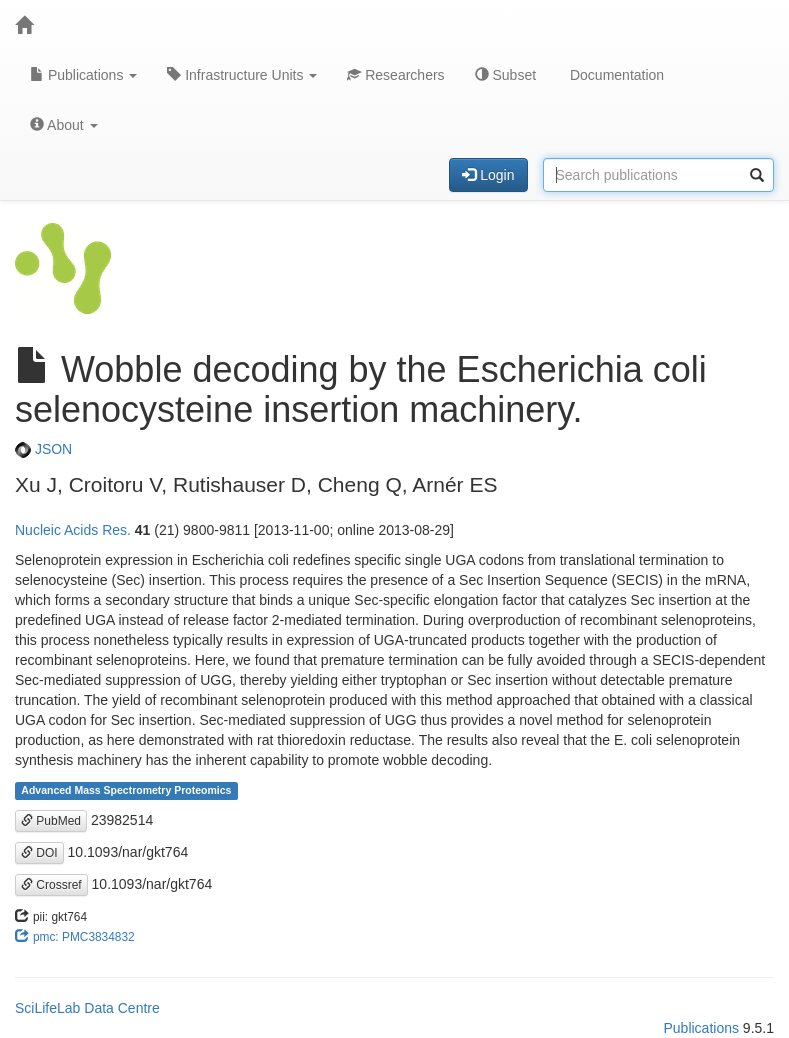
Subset (505, 75)
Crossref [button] (51, 885)
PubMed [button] (51, 821)
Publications (83, 75)
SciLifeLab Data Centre (87, 1008)
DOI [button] (39, 853)
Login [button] (488, 175)
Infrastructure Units (242, 75)
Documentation (615, 75)
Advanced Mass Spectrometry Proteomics (126, 791)
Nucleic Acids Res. (73, 530)
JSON (43, 449)
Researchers (395, 75)
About (64, 125)
